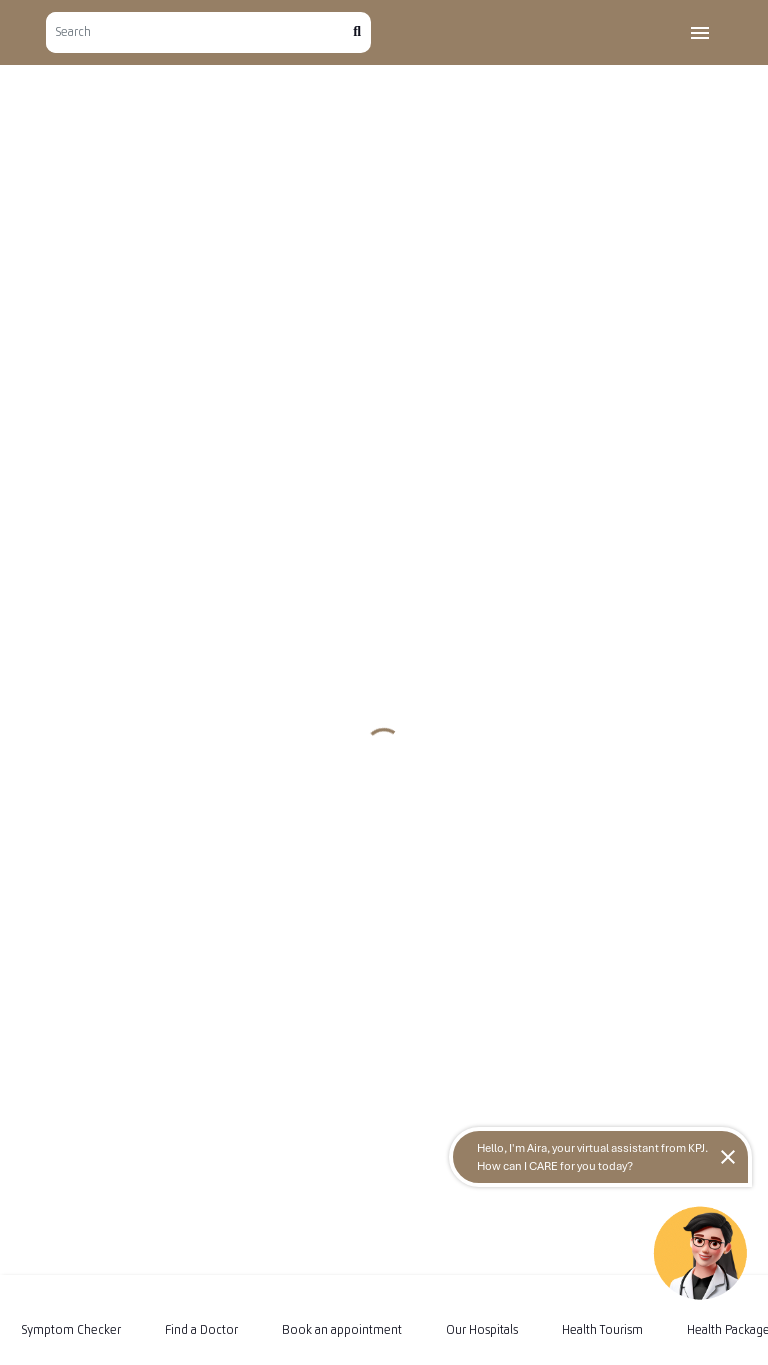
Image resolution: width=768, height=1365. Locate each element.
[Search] (199, 32)
